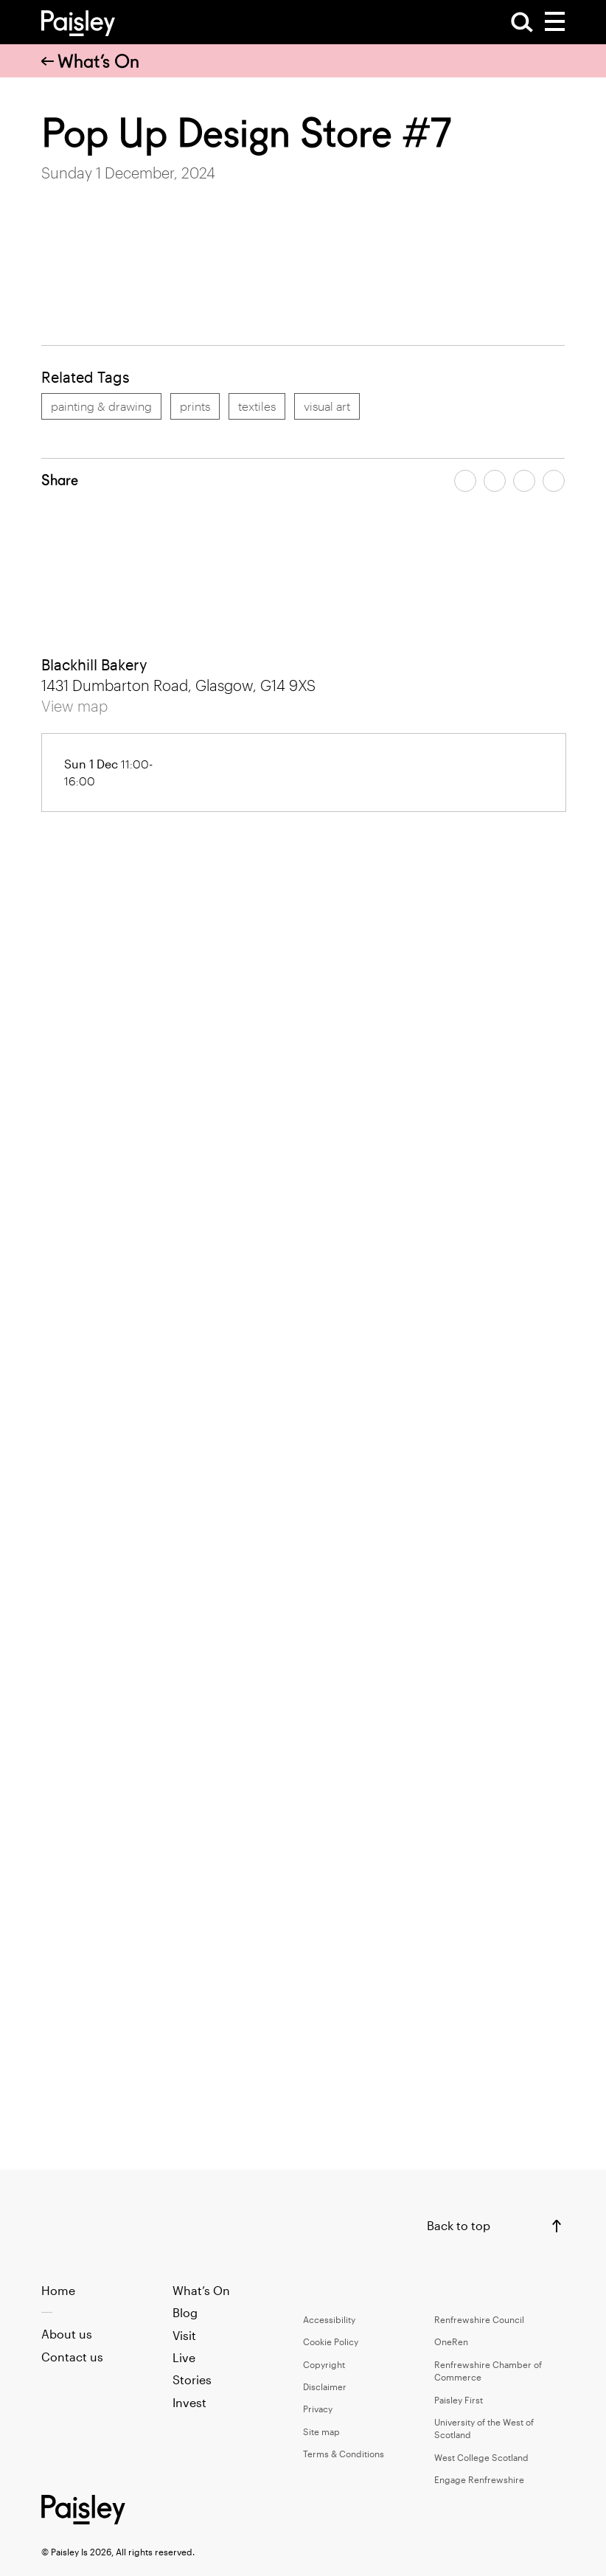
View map (74, 706)
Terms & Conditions (343, 2453)
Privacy (317, 2408)
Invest (189, 2402)
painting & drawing (101, 406)
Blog (185, 2312)
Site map (321, 2431)
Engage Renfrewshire (479, 2479)
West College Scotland (481, 2457)
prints (195, 406)
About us (66, 2334)
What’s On (90, 61)
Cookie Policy (330, 2341)
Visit (184, 2335)
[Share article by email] (524, 481)
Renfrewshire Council (479, 2319)
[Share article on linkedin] (554, 481)
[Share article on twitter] (495, 481)
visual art (327, 406)
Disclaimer (324, 2386)
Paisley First (458, 2400)
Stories (192, 2379)
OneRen (451, 2341)
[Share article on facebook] (465, 481)
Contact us (72, 2357)
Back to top (458, 2225)
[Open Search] (522, 22)
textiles (257, 406)
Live (184, 2357)
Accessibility (329, 2319)
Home (58, 2290)
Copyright (324, 2364)
